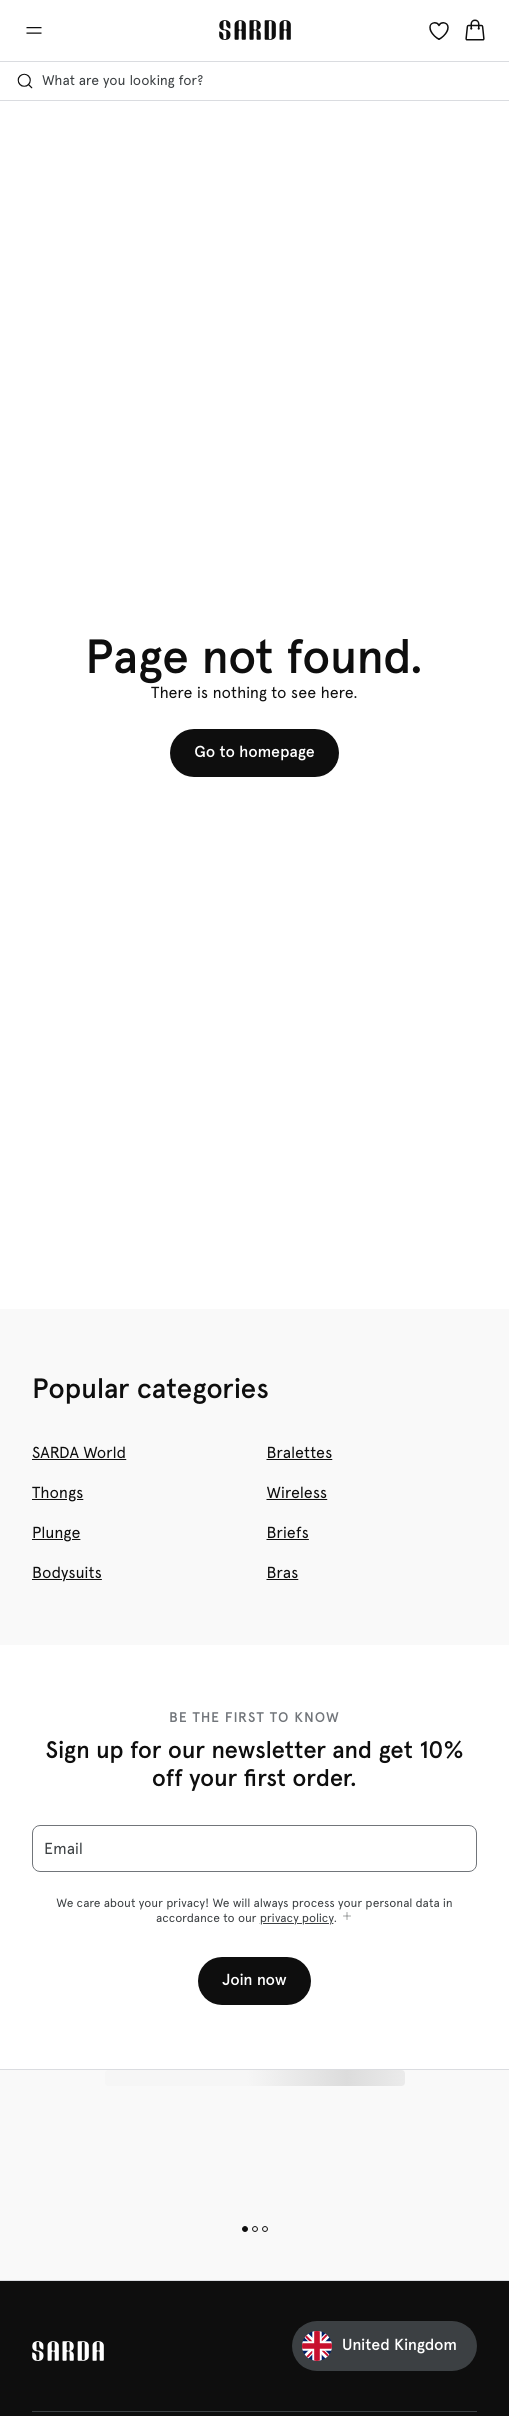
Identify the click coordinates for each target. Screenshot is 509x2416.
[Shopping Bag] (475, 30)
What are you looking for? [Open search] (109, 81)
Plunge (56, 1532)
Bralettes (300, 1452)
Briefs (288, 1532)
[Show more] (347, 1917)
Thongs (57, 1492)
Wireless (297, 1492)
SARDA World (79, 1452)
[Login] (439, 30)
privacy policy (297, 1918)
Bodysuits (67, 1572)
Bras (283, 1572)
